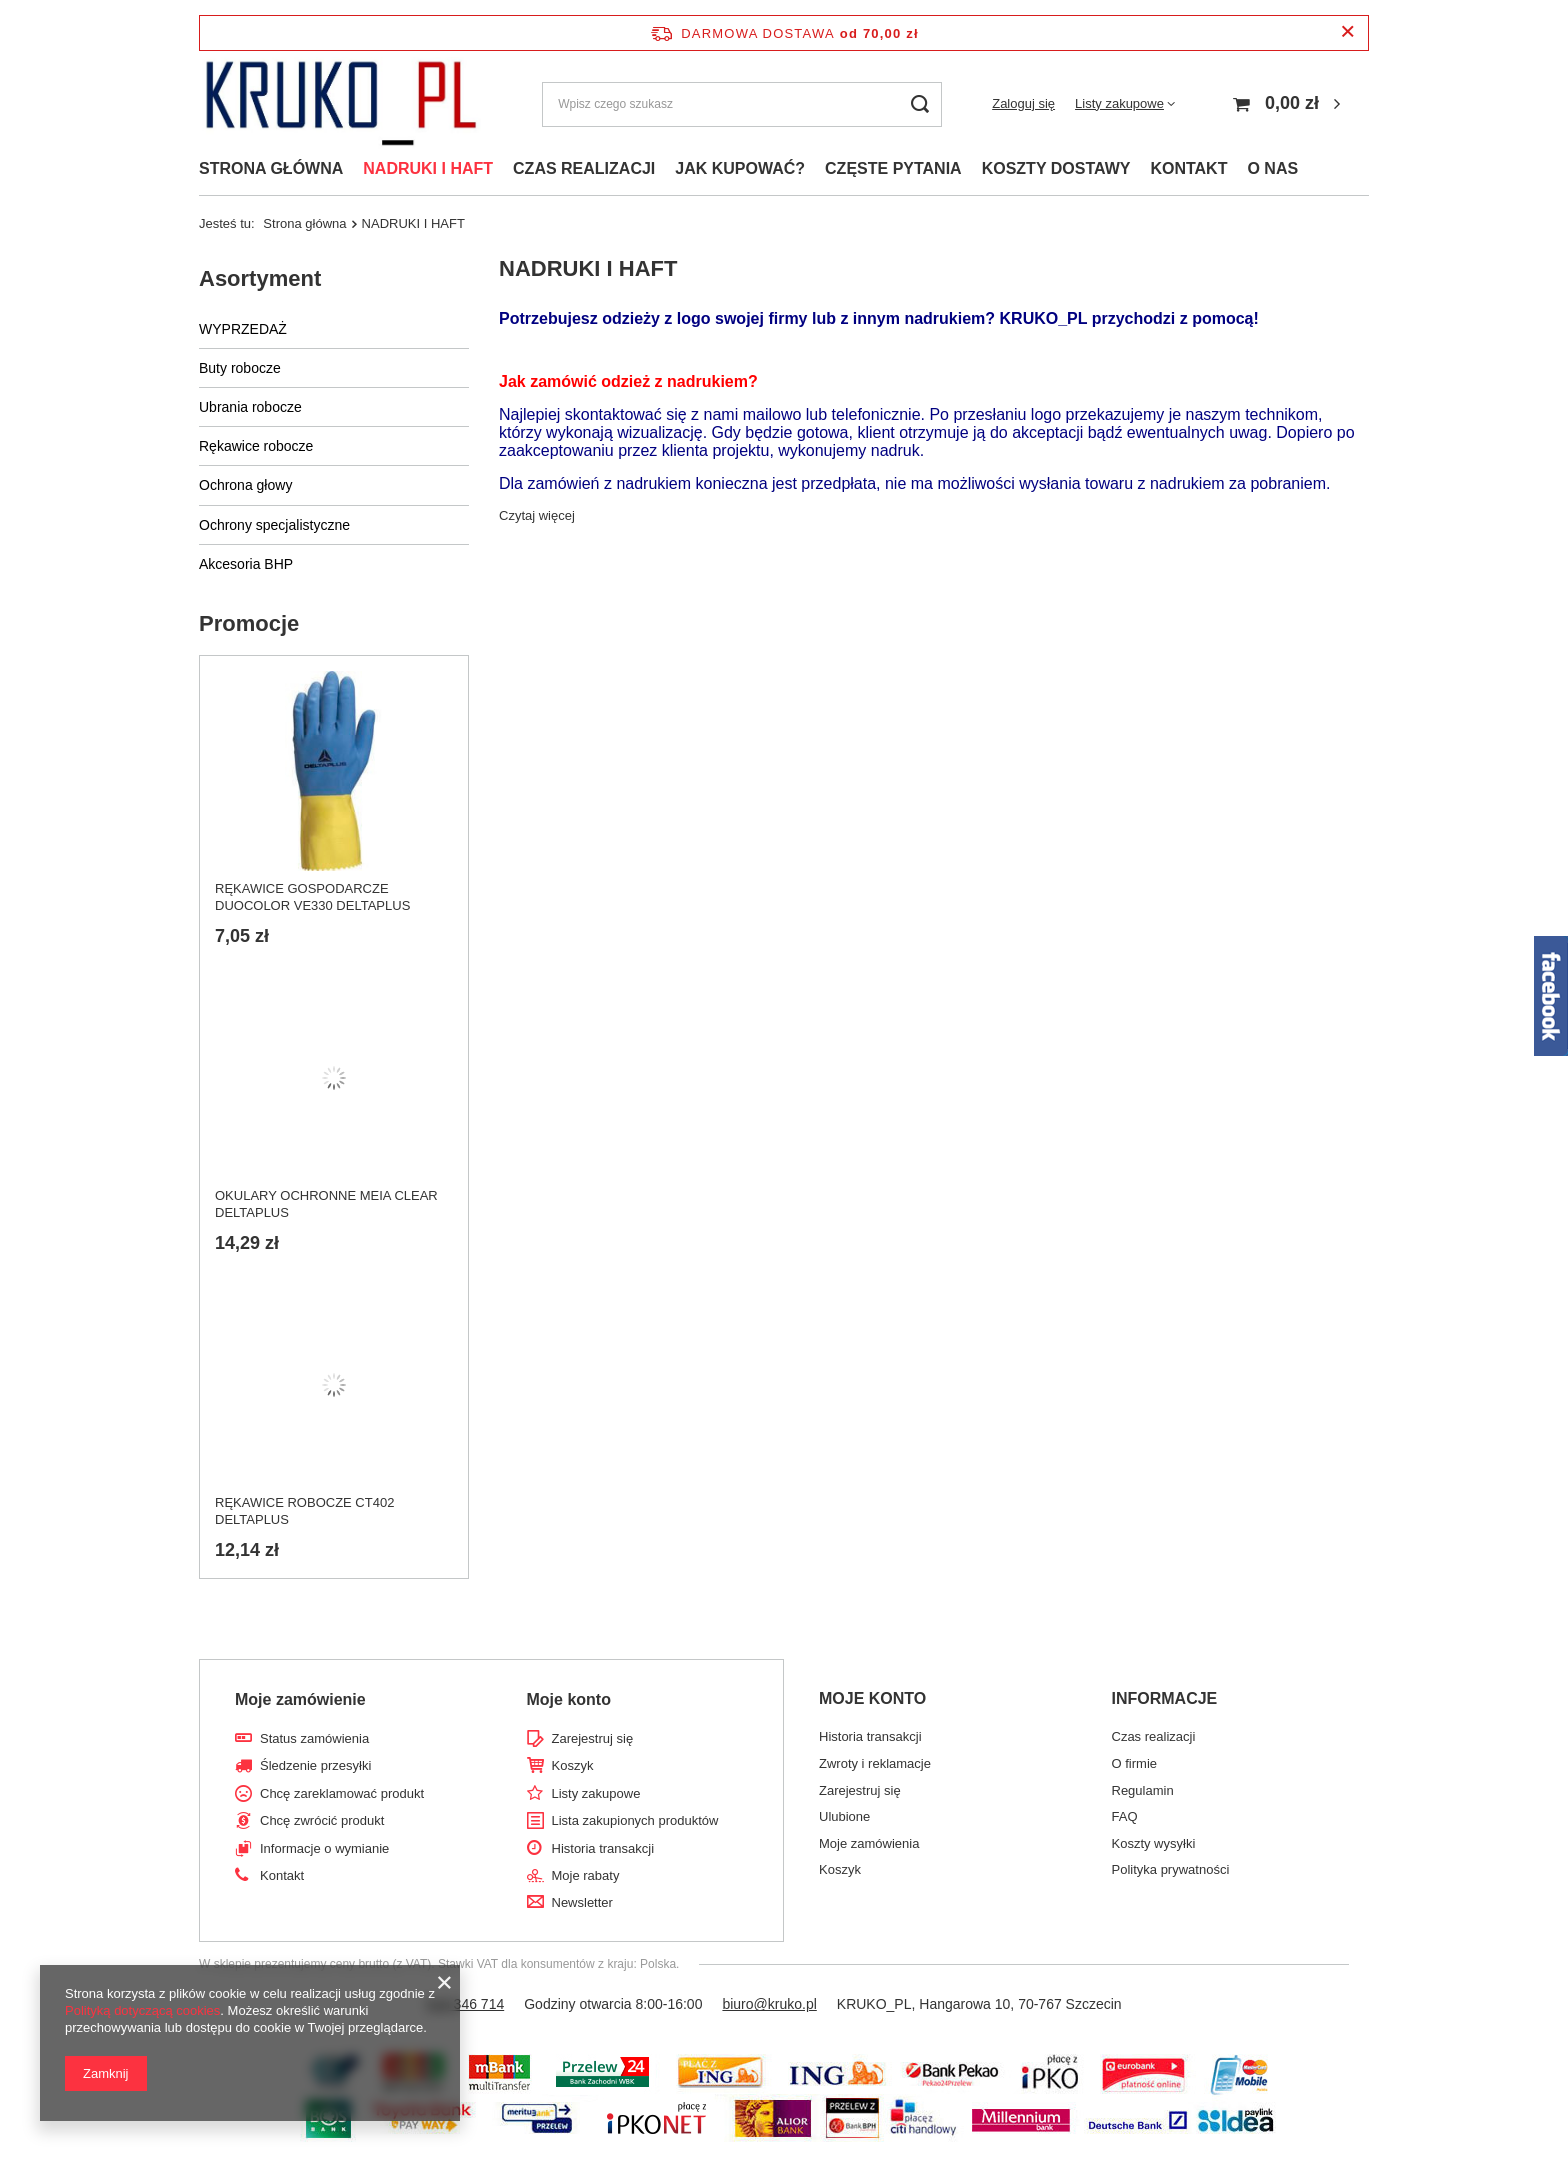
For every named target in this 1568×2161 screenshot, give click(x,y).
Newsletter (582, 1902)
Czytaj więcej (537, 515)
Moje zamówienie (300, 1699)
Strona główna (304, 223)
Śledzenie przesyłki (315, 1765)
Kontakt (282, 1875)
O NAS (1272, 168)
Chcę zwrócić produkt (322, 1820)
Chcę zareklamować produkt (342, 1793)
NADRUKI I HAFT (428, 168)
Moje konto (569, 1699)
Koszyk (573, 1765)
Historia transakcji (603, 1848)
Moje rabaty (586, 1875)
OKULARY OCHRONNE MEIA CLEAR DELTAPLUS (326, 1204)
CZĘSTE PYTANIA (893, 168)
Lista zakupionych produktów (635, 1820)
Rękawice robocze (256, 446)
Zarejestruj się (593, 1738)
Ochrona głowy (245, 485)
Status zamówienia (314, 1738)
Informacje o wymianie (324, 1848)
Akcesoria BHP (246, 564)
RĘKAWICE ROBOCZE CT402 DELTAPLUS (304, 1511)
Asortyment (260, 278)
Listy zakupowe (1119, 103)
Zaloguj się (1023, 103)
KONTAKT (1188, 168)
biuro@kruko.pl (769, 2004)
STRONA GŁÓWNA (271, 168)
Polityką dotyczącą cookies (142, 2010)
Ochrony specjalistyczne (274, 525)
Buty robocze (240, 368)
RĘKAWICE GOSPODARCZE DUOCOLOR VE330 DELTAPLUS (312, 897)
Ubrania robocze (250, 407)
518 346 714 (465, 2004)
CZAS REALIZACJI (584, 168)
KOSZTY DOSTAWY (1056, 168)
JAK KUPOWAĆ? (740, 168)
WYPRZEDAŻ (243, 329)
